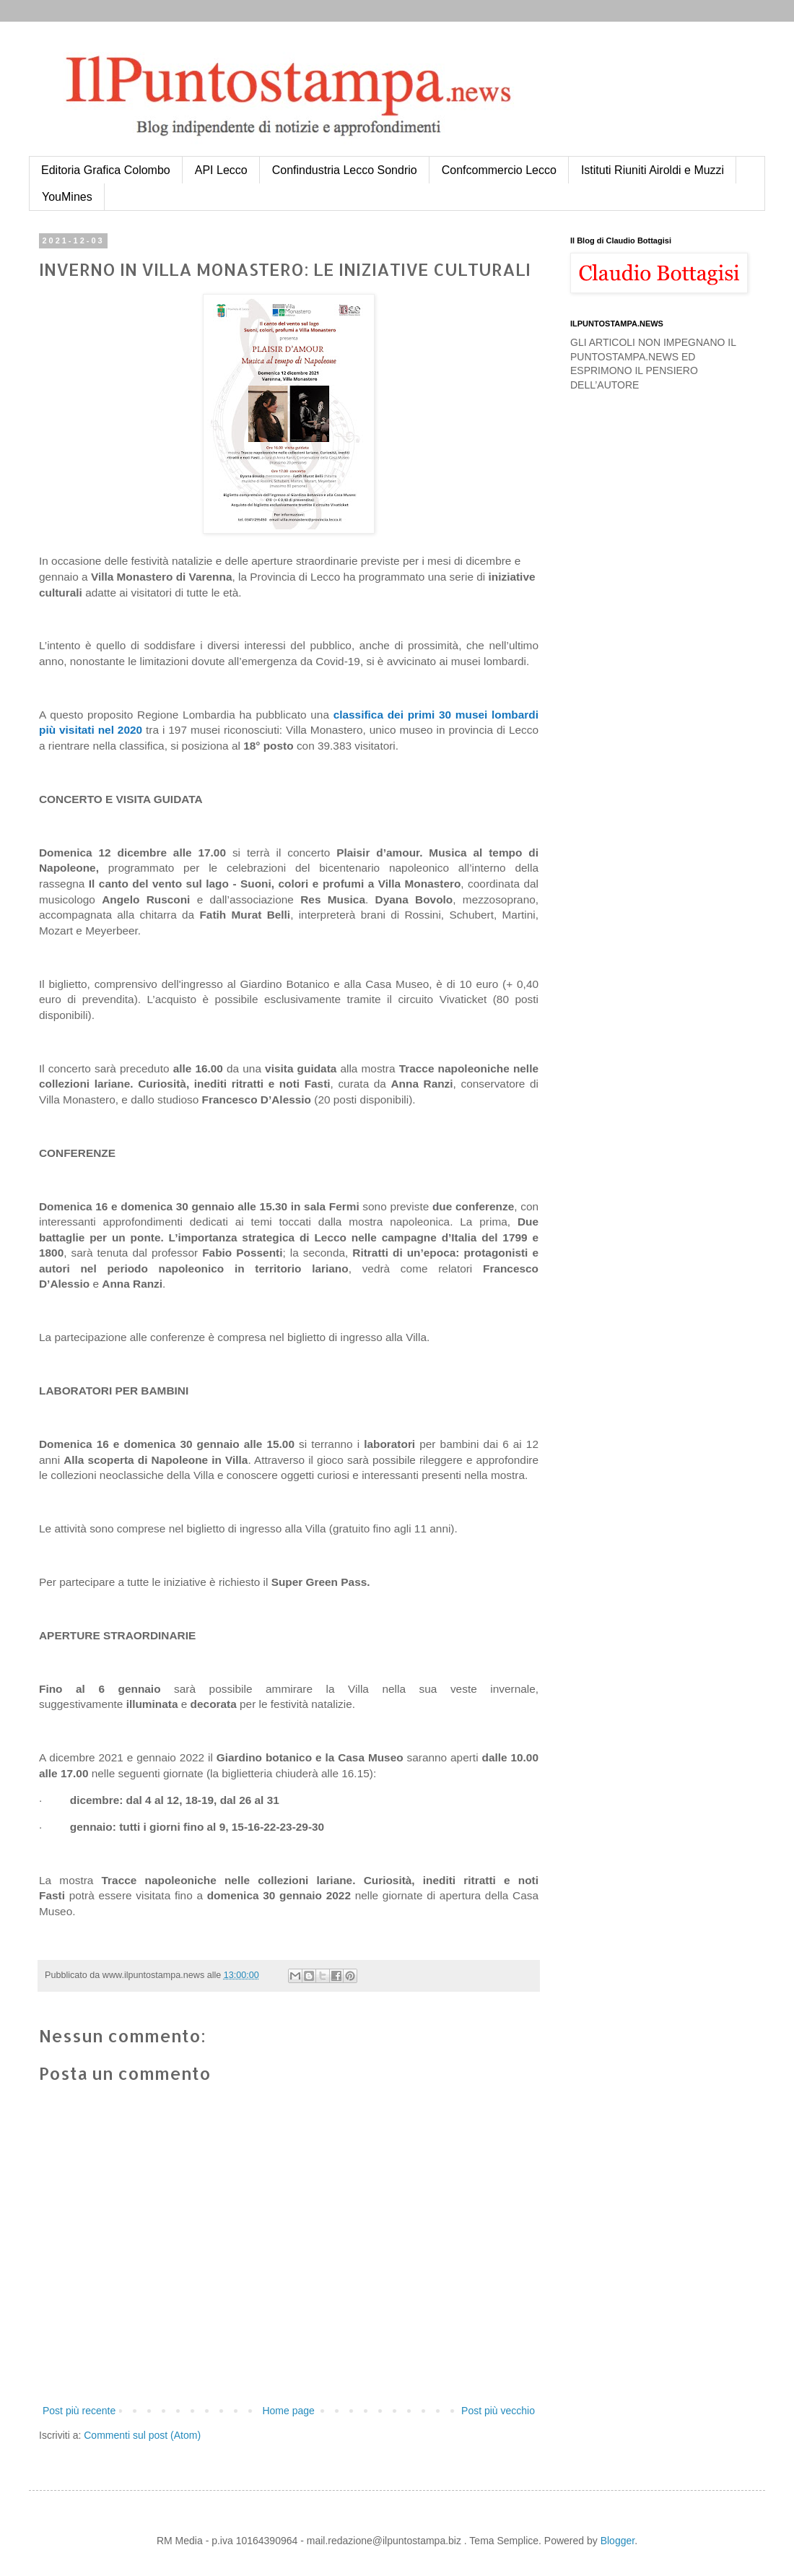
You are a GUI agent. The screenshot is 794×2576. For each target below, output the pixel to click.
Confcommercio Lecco (499, 170)
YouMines (67, 197)
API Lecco (221, 170)
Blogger (617, 2540)
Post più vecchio (498, 2410)
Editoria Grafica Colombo (105, 170)
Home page (288, 2410)
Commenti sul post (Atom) (142, 2435)
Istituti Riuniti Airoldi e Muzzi (652, 170)
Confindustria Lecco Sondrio (344, 170)
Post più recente (79, 2410)
